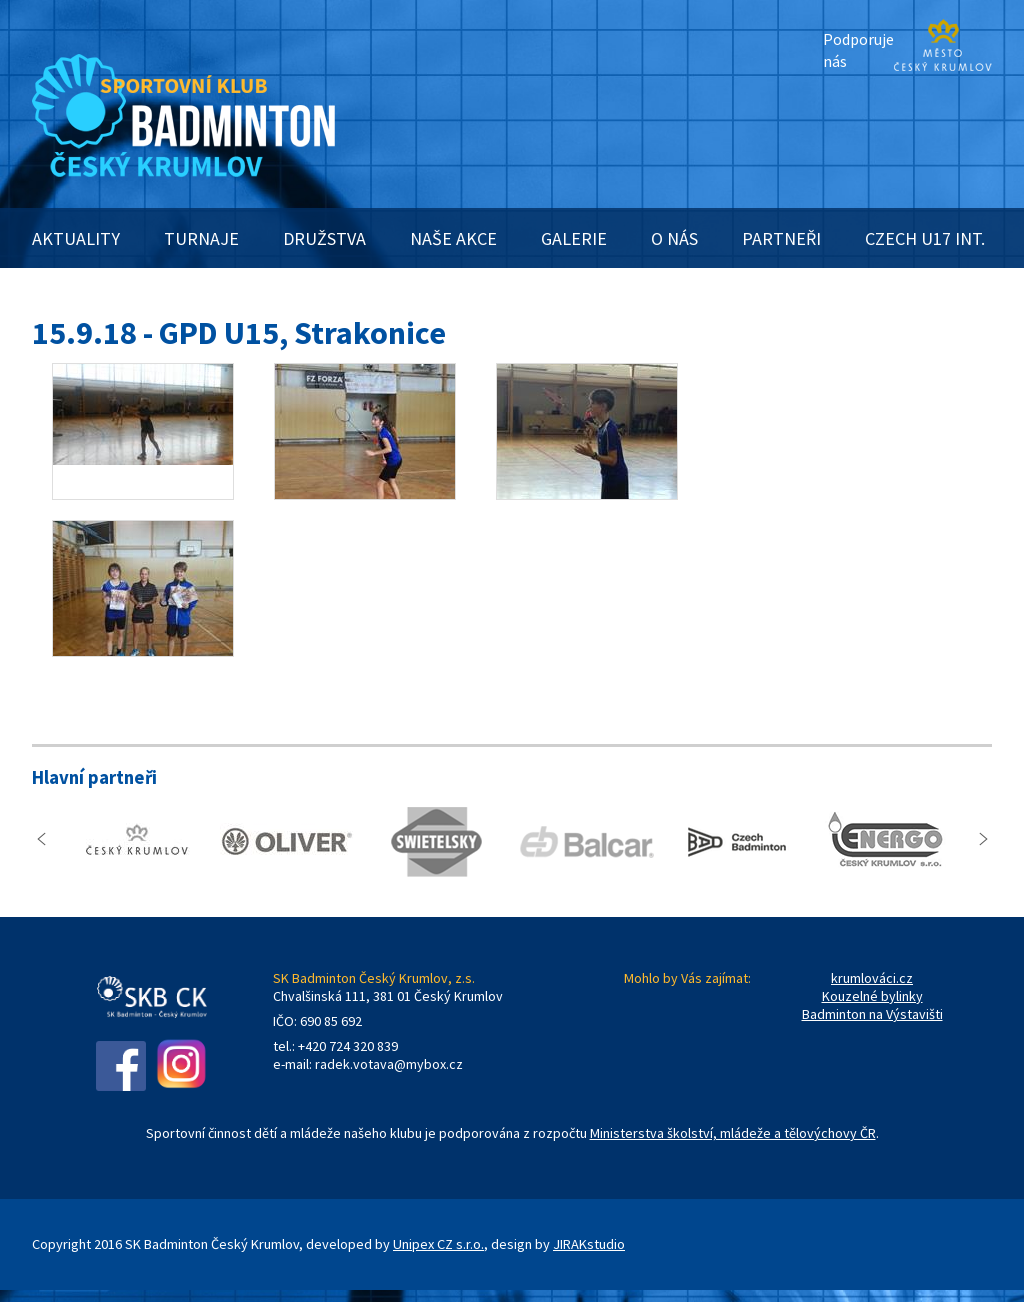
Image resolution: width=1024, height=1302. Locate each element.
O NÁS (674, 238)
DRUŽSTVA (324, 238)
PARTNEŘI (781, 238)
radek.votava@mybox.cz (389, 1064)
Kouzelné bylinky (872, 996)
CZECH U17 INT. (925, 238)
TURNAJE (201, 238)
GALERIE (574, 238)
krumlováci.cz (872, 978)
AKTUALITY (76, 238)
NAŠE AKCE (453, 238)
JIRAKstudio (589, 1244)
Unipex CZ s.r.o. (438, 1244)
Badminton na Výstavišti (872, 1014)
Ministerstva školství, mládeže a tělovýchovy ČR (733, 1133)
